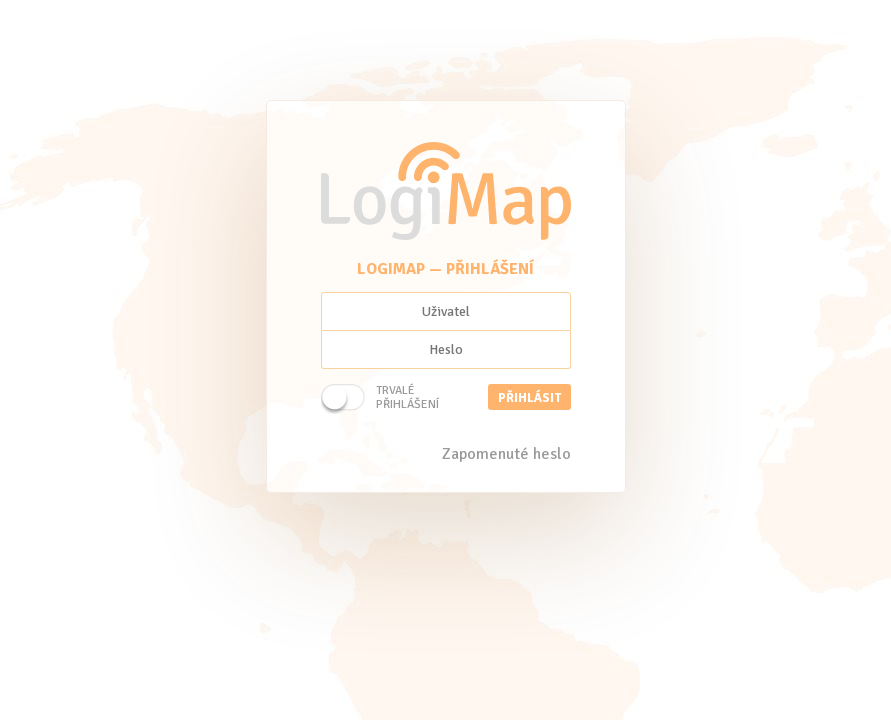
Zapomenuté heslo (506, 454)
